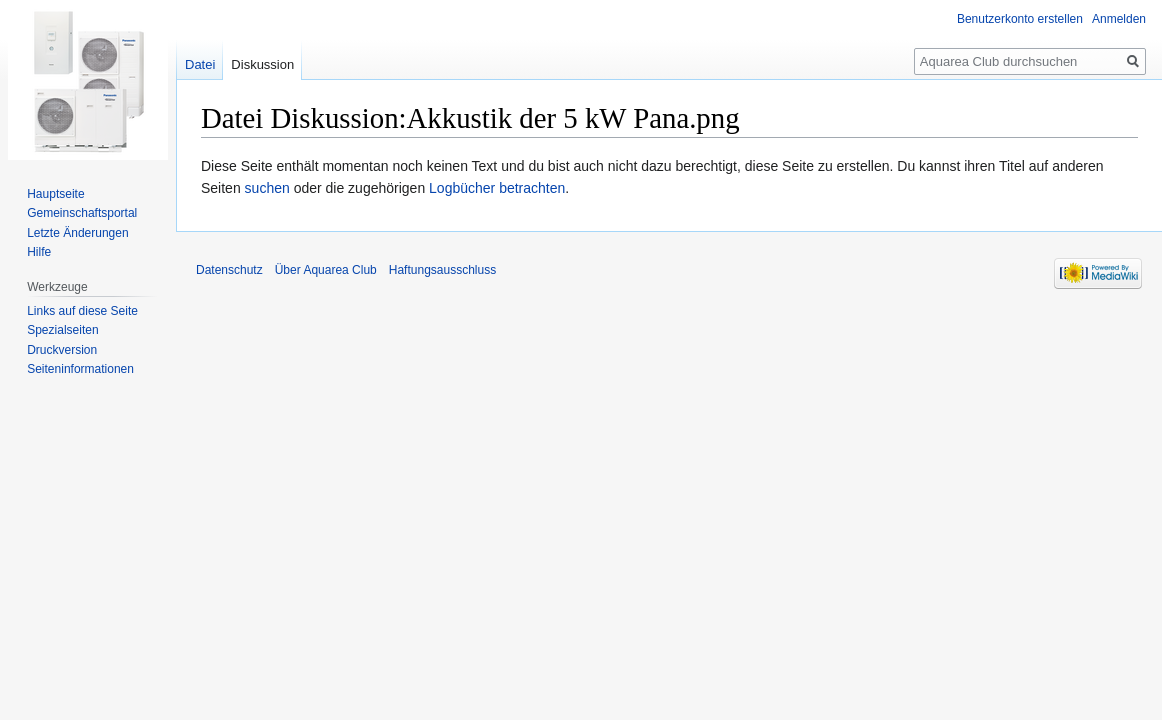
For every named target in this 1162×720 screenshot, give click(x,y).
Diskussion (262, 64)
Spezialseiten (62, 330)
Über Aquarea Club (326, 270)
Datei (200, 64)
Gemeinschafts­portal (82, 213)
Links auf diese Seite (82, 311)
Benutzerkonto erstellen (1020, 19)
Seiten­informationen (80, 369)
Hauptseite (55, 194)
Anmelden (1119, 19)
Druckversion (62, 350)
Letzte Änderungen (77, 233)
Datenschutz (229, 270)
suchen (267, 188)
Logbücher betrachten (497, 188)
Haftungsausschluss (442, 270)
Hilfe (39, 252)
